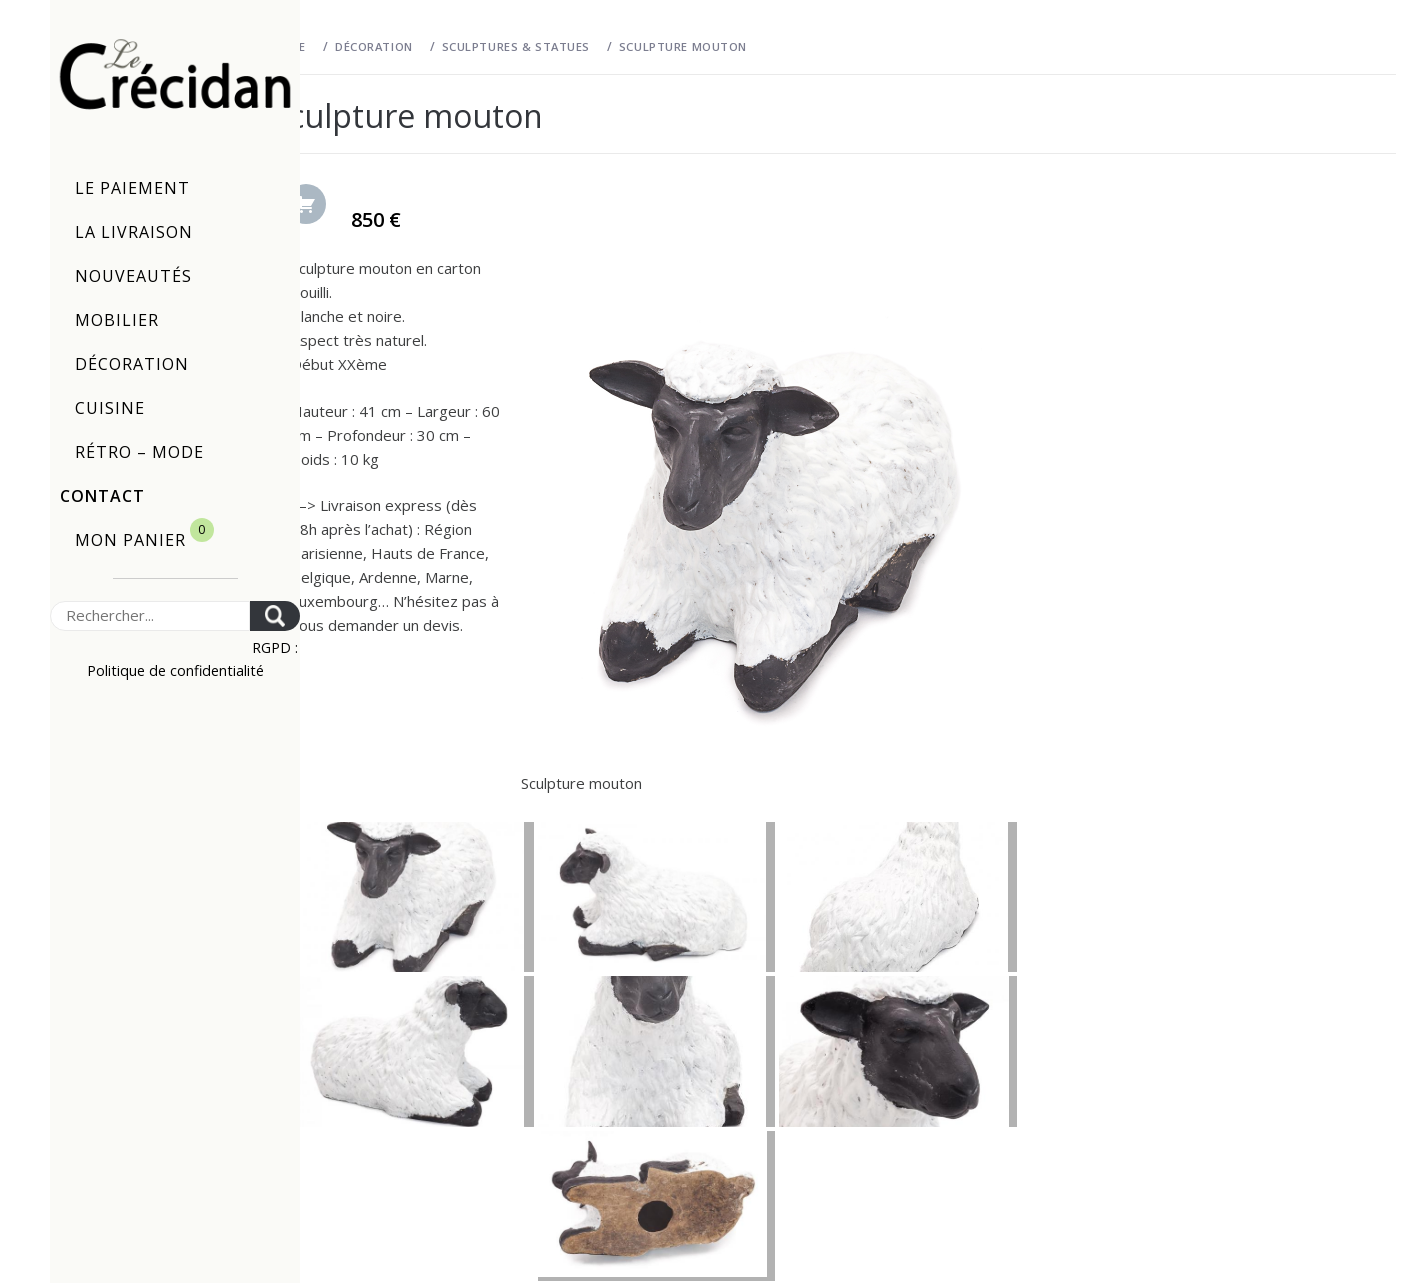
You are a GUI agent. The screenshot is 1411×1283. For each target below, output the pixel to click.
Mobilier (117, 320)
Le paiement (132, 188)
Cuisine (110, 408)
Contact (102, 496)
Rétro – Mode (139, 452)
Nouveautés (133, 276)
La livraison (134, 232)
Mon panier (144, 534)
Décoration (132, 364)
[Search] (150, 616)
